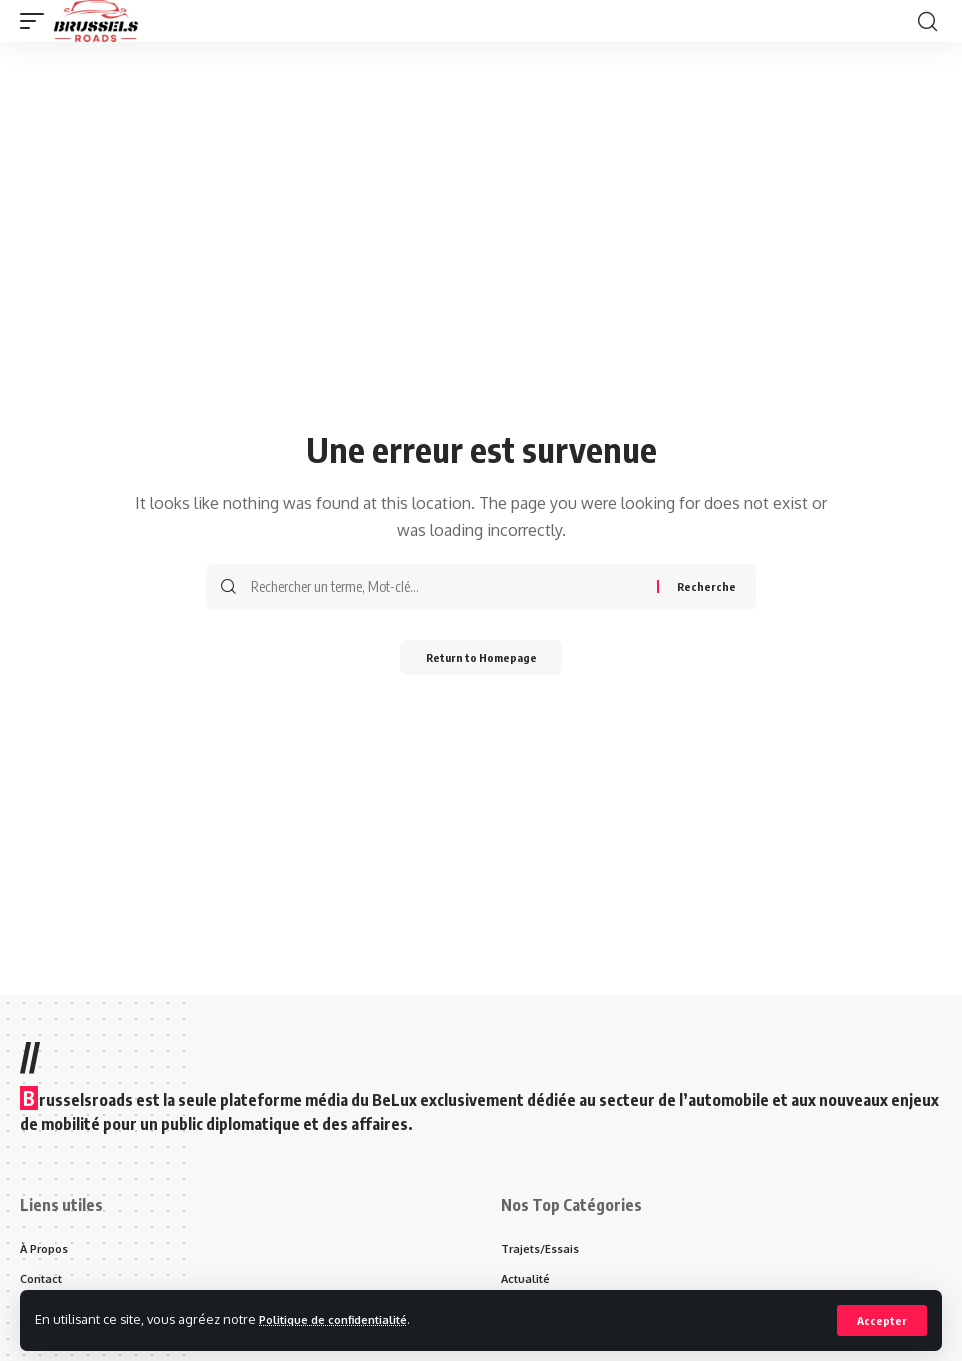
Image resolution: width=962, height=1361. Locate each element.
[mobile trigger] (37, 21)
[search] (927, 21)
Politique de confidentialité (345, 1319)
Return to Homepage (481, 659)
